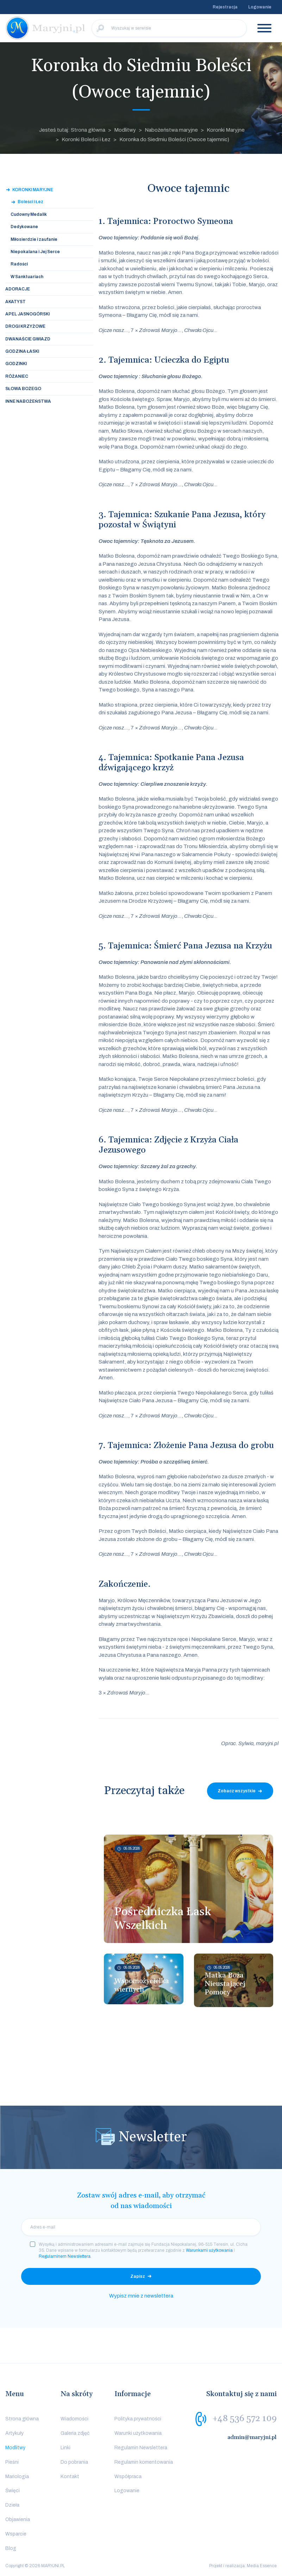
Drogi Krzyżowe (25, 326)
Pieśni (12, 2462)
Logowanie (259, 7)
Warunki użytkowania (138, 2433)
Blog (10, 2548)
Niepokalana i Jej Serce (35, 251)
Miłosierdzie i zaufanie (34, 239)
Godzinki (16, 363)
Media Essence (262, 2565)
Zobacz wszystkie (237, 1790)
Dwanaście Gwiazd (27, 339)
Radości (19, 264)
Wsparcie (15, 2534)
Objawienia (17, 2519)
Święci (12, 2490)
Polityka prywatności (137, 2418)
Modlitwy (125, 130)
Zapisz (137, 2276)
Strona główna (22, 2418)
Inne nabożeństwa (28, 401)
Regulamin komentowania (143, 2462)
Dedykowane (24, 226)
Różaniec (16, 376)
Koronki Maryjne (226, 130)
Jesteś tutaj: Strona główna (72, 130)
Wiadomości (74, 2418)
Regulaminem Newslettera (64, 2256)
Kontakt (70, 2476)
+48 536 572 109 (244, 2418)
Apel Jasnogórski (27, 314)
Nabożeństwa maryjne (171, 130)
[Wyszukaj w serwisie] (169, 28)
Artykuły (14, 2433)
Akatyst (15, 301)
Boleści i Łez (30, 201)
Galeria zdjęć (75, 2433)
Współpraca (128, 2476)
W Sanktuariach (27, 276)
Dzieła (12, 2505)
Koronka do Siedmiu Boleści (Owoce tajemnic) (174, 139)
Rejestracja (225, 7)
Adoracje (17, 289)
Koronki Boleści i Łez (86, 139)
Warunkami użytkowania (209, 2250)
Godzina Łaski (22, 351)
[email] (141, 2227)
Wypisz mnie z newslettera (141, 2296)
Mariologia (17, 2476)
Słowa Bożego (23, 388)
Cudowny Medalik (29, 214)
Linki (65, 2447)
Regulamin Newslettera (140, 2447)
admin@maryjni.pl (252, 2437)
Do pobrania (74, 2462)
